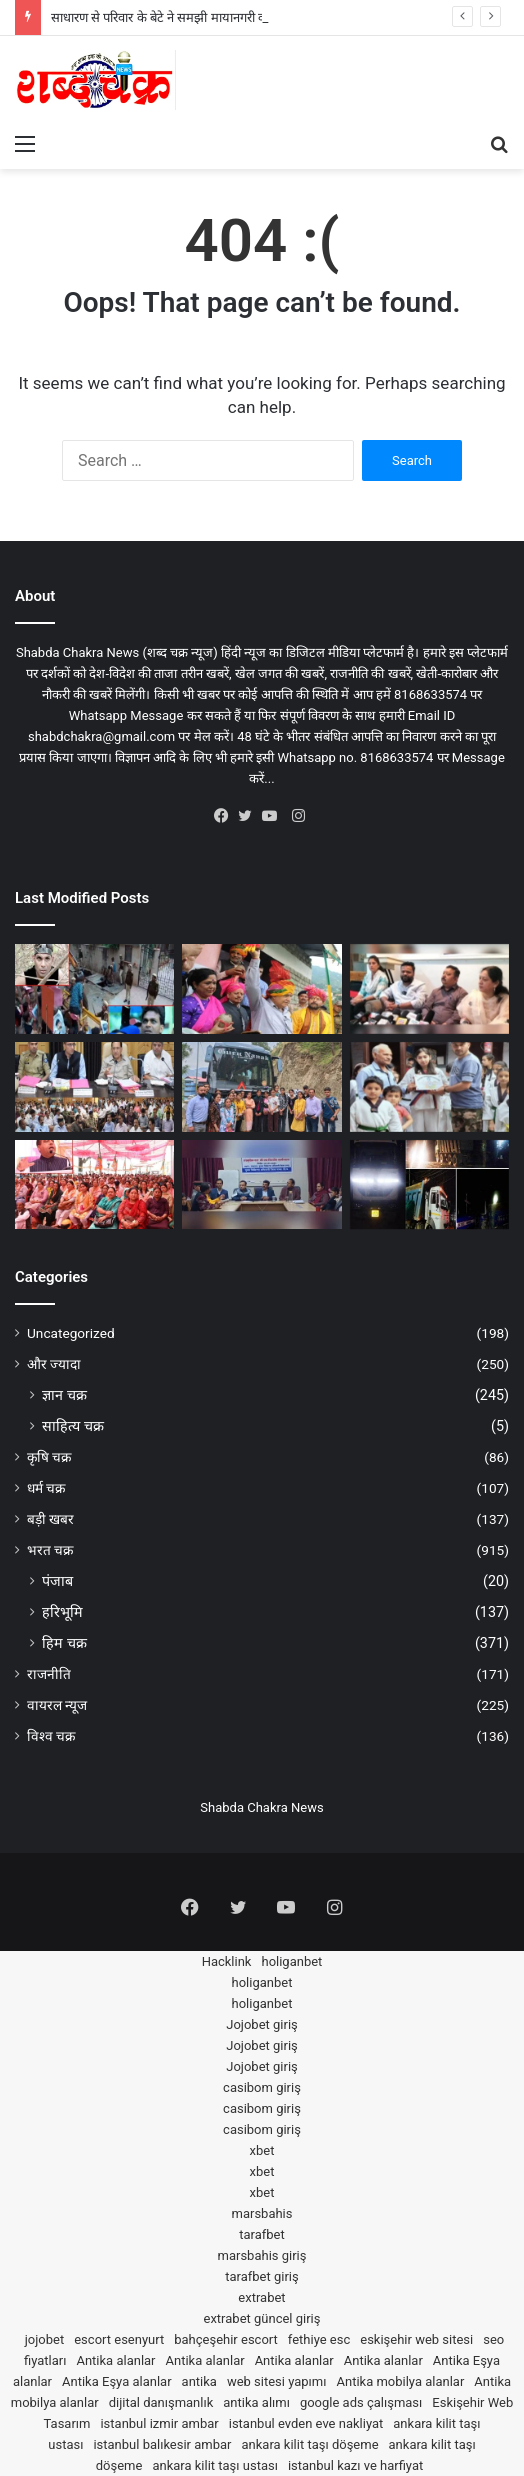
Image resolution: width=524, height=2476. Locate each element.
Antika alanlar (115, 2360)
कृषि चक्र (49, 1457)
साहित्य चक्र (73, 1426)
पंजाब (57, 1581)
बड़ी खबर (50, 1519)
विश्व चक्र (51, 1736)
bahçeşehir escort (226, 2339)
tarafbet (262, 2234)
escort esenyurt (119, 2339)
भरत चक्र (50, 1550)
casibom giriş (262, 2087)
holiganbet (291, 1961)
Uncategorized (71, 1333)
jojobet (45, 2339)
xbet (262, 2150)
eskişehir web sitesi (416, 2339)
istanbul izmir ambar (159, 2423)
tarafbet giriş (261, 2276)
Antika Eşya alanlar (117, 2381)
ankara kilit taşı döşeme (310, 2444)
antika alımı (256, 2402)
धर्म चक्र (46, 1488)
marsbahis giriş (262, 2255)
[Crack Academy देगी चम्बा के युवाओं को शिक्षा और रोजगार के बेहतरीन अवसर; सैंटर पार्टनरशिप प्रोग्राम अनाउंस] (429, 989)
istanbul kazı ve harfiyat (355, 2465)
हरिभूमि (62, 1612)
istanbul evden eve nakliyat (306, 2423)
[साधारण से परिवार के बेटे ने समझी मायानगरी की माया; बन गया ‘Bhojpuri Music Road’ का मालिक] (94, 989)
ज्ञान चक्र (64, 1395)
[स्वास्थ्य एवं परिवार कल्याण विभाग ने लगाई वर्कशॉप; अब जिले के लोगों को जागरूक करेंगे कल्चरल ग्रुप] (261, 1185)
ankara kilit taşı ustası (215, 2465)
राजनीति (49, 1674)
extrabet (261, 2297)
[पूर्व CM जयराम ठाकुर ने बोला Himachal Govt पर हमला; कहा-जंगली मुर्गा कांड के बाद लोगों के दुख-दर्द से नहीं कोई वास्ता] (94, 1185)
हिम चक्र (64, 1643)
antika (199, 2381)
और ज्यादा (54, 1364)
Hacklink (227, 1961)
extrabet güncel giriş (262, 2318)
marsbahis (262, 2213)
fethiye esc (319, 2339)
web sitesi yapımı (277, 2381)
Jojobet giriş (262, 2024)
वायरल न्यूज (57, 1705)
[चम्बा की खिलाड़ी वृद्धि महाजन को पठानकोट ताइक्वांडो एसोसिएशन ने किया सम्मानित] (429, 1087)
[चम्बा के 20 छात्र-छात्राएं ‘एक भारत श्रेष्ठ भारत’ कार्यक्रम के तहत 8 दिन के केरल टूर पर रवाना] (261, 1087)
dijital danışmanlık (161, 2402)
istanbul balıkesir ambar (162, 2444)
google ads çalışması (361, 2402)
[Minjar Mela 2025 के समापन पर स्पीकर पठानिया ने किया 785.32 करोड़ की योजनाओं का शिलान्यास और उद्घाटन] (261, 989)
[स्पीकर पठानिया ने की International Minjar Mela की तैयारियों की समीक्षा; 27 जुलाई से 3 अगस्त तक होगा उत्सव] (94, 1087)
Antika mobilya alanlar (400, 2381)
